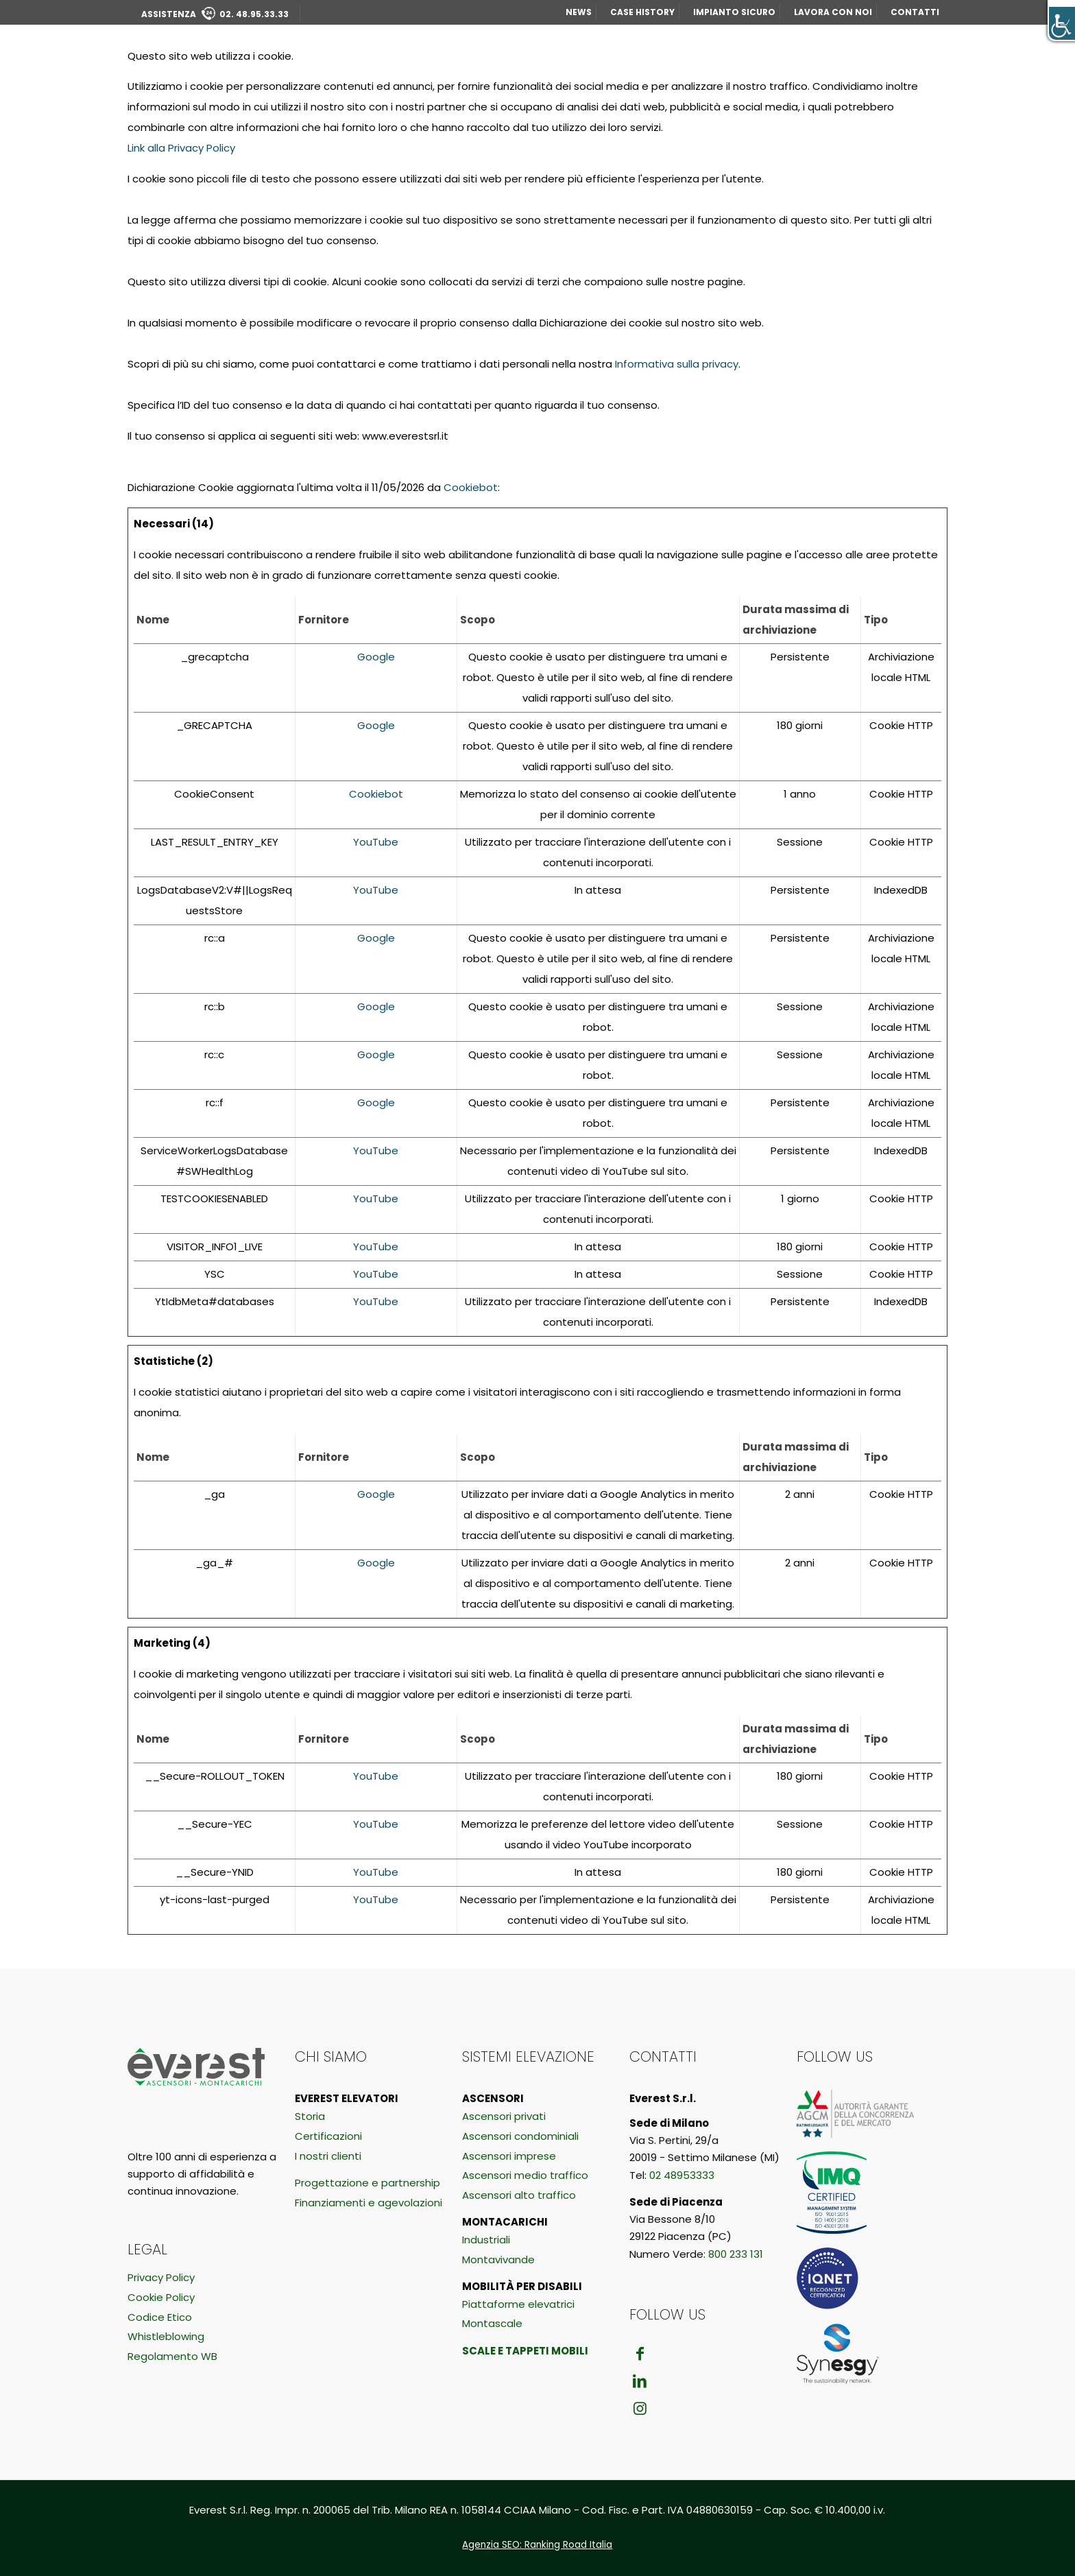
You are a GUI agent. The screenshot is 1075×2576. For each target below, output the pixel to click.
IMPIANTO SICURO (734, 12)
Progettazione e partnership (367, 2182)
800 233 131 (735, 2254)
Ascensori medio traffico (525, 2175)
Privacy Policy (161, 2277)
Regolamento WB (172, 2356)
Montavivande (498, 2259)
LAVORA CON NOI (833, 12)
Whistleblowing (166, 2336)
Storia (310, 2116)
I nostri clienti (328, 2156)
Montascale (492, 2323)
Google (376, 656)
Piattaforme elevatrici (518, 2304)
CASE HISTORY (642, 12)
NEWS (579, 12)
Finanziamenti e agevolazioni (368, 2202)
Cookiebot (471, 487)
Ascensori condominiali (520, 2136)
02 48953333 (681, 2175)
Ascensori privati (504, 2116)
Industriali (486, 2239)
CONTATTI (915, 12)
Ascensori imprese (509, 2156)
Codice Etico (160, 2317)
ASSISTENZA (215, 14)
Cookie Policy (161, 2297)
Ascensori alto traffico (519, 2195)
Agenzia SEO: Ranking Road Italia (537, 2544)
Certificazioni (328, 2136)
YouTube (375, 842)
